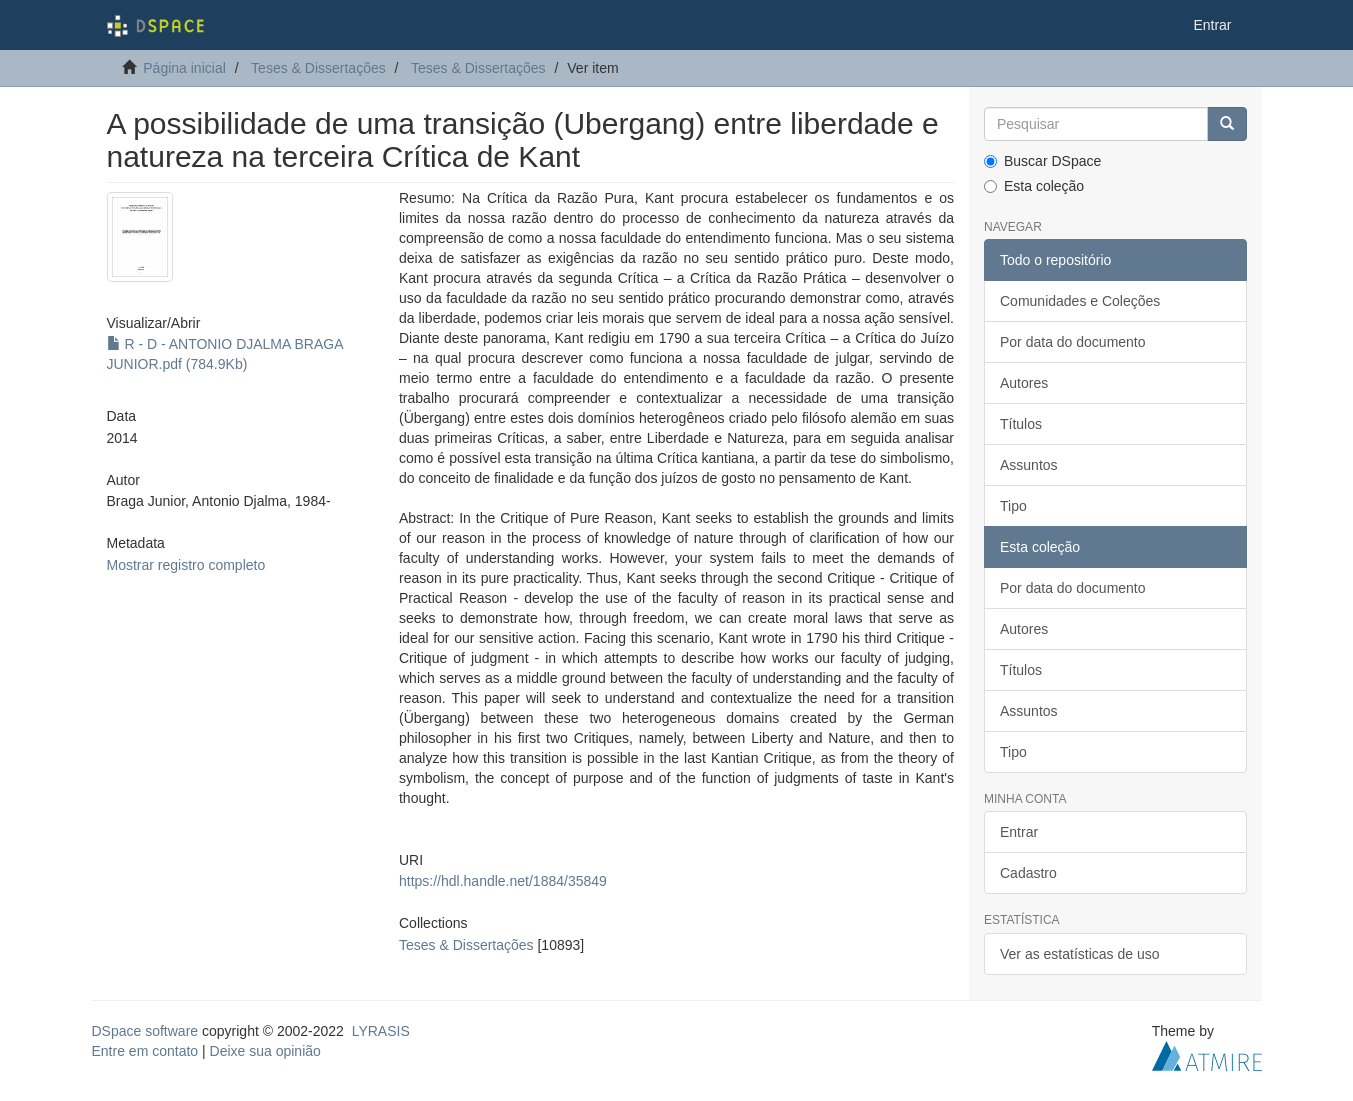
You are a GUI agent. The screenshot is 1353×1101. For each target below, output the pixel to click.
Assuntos (1029, 465)
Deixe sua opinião (265, 1051)
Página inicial (184, 68)
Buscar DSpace (1042, 161)
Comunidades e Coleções (1080, 301)
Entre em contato (145, 1051)
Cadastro (1028, 873)
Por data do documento (1073, 342)
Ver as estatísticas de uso (1080, 954)
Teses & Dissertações (318, 68)
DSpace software (145, 1031)
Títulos (1021, 424)
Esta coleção (1034, 186)
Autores (1024, 383)
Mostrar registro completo (186, 565)
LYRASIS (381, 1031)
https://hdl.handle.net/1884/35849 (503, 881)
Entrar (1019, 832)
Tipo (1013, 506)
